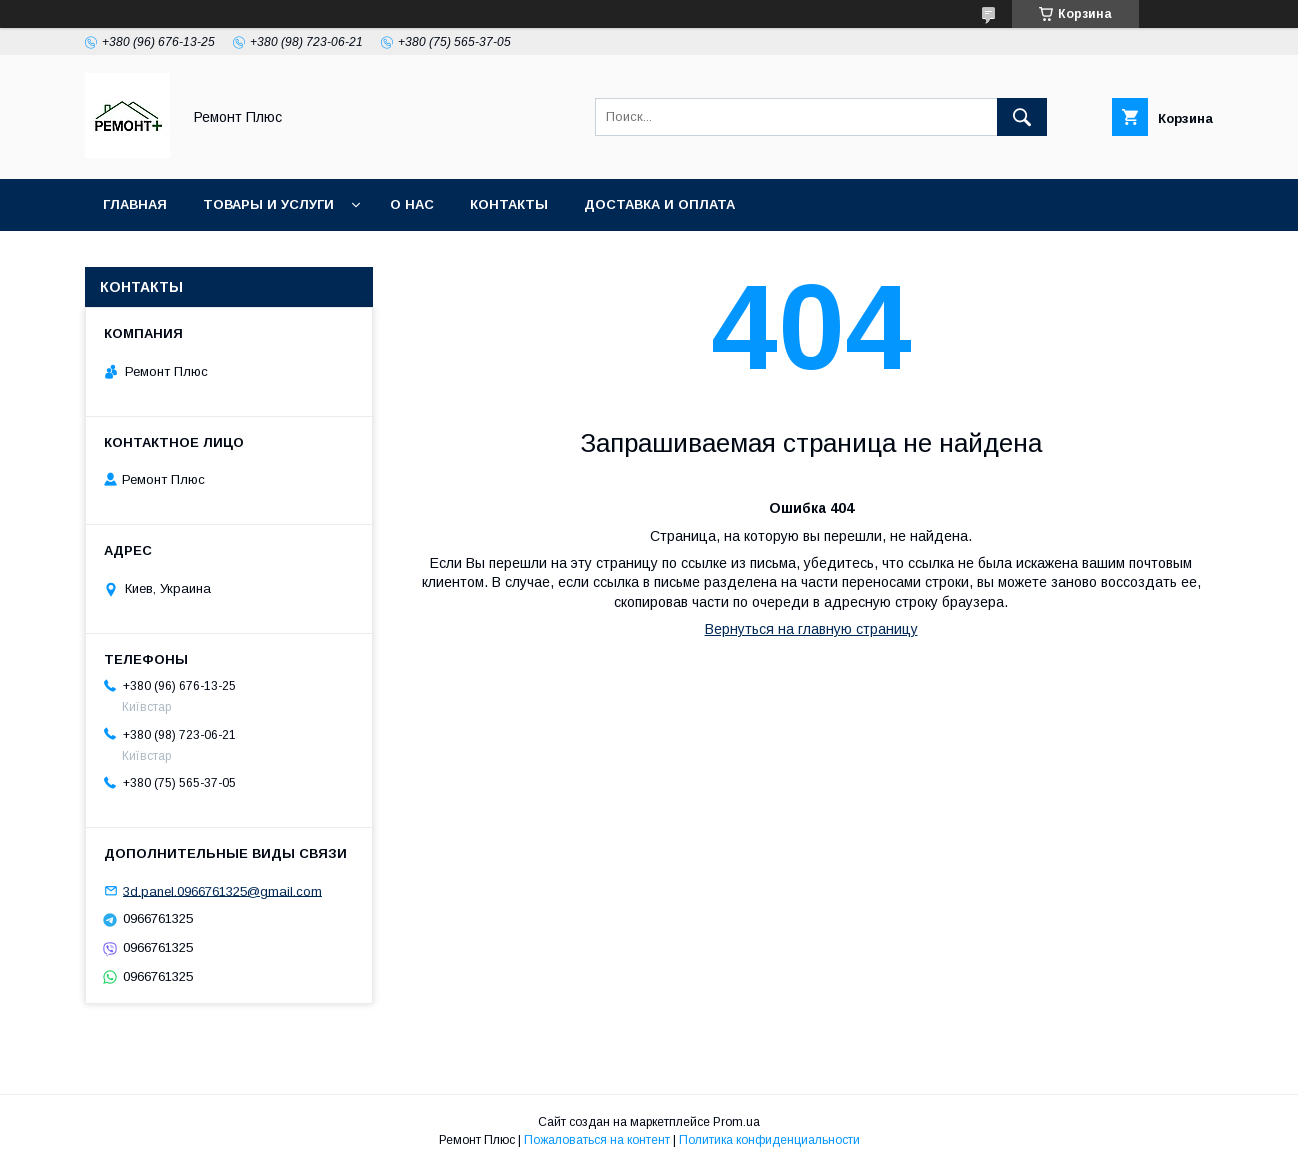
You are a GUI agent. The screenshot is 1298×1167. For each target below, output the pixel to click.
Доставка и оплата (659, 204)
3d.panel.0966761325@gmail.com (222, 890)
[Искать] (1022, 117)
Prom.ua (736, 1122)
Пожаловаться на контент (597, 1140)
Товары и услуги (268, 204)
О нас (412, 204)
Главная (135, 204)
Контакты (509, 204)
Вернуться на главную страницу (811, 629)
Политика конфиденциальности (769, 1140)
